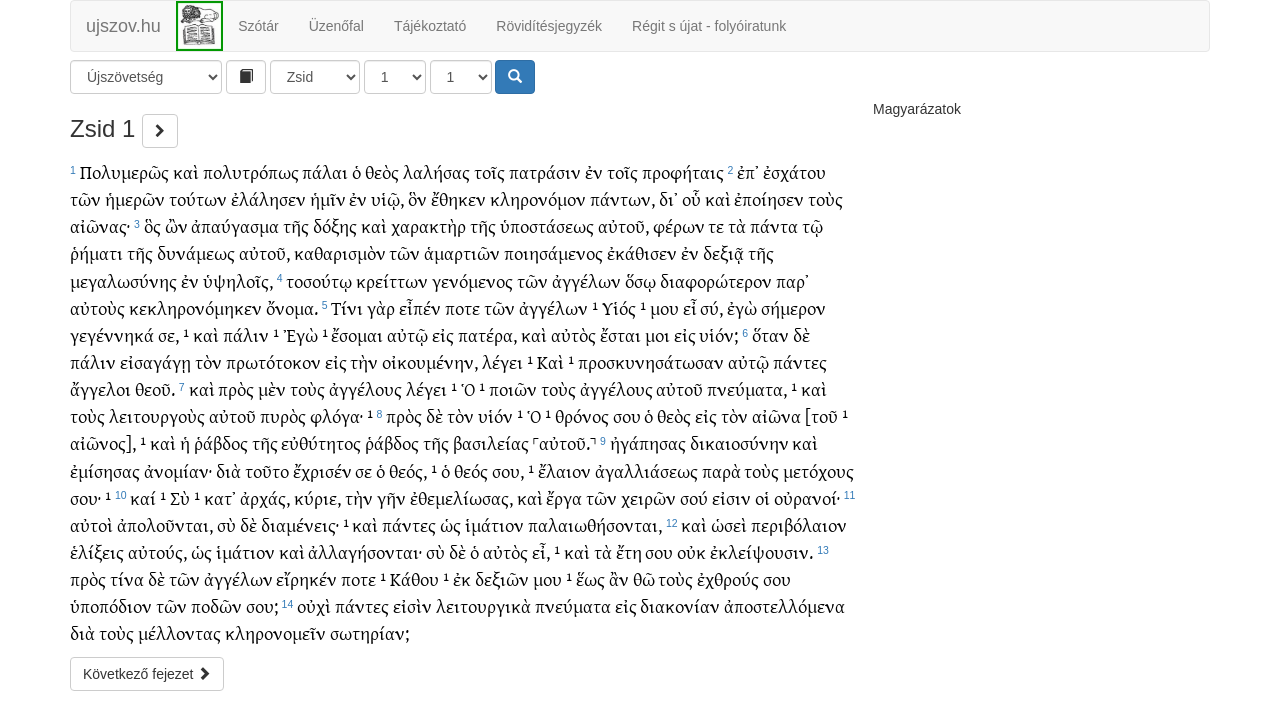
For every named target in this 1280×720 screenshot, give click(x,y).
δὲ (801, 334)
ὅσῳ (640, 280)
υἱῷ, (387, 198)
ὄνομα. (292, 307)
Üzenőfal (336, 26)
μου (664, 307)
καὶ (186, 171)
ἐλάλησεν (268, 198)
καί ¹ (148, 497)
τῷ (812, 225)
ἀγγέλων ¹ (558, 307)
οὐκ (691, 551)
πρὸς (236, 388)
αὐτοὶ (91, 524)
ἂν (619, 578)
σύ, (711, 307)
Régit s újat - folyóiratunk (709, 26)
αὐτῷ (407, 334)
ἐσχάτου (794, 171)
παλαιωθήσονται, (595, 524)
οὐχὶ (314, 605)
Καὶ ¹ (555, 361)
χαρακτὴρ (428, 225)
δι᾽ (668, 198)
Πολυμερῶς (124, 171)
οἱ (762, 497)
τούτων (198, 198)
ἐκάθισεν (642, 252)
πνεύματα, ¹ (752, 388)
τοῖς (489, 171)
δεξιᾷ (723, 252)
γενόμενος (472, 280)
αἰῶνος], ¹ (108, 442)
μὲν (272, 388)
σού (694, 497)
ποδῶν (216, 605)
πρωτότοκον (273, 361)
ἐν (594, 171)
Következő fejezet (147, 674)
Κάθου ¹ (419, 578)
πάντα (774, 225)
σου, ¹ (513, 470)
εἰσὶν (412, 605)
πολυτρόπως (251, 171)
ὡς (450, 524)
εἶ (690, 307)
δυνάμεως (196, 252)
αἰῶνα (776, 415)
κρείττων (392, 280)
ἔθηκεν (458, 198)
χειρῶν (648, 497)
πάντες (800, 361)
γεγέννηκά (112, 334)
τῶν (85, 198)
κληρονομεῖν (275, 632)
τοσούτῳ (319, 280)
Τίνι (347, 307)
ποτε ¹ (363, 578)
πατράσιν (545, 171)
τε (716, 225)
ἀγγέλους (365, 388)
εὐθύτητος (321, 442)
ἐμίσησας (105, 470)
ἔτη (629, 551)
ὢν (176, 225)
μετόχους (818, 470)
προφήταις (683, 171)
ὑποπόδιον (111, 605)
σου (627, 415)
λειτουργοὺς (157, 415)
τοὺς (825, 198)
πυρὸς (283, 415)
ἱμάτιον (494, 524)
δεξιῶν (502, 578)
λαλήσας (436, 171)
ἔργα (564, 497)
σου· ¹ (90, 497)
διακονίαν (680, 605)
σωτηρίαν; (369, 632)
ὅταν (770, 334)
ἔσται (620, 334)
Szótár (258, 26)
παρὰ (721, 470)
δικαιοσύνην (739, 442)
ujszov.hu (123, 26)
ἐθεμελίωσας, (461, 497)
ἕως (590, 578)
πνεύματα (573, 605)
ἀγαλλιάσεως (646, 470)
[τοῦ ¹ (826, 415)
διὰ (228, 470)
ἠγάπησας (648, 442)
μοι (657, 334)
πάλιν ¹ (251, 334)
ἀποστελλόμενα (784, 605)
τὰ (737, 225)
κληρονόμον (538, 198)
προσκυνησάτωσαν (651, 361)
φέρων (679, 225)
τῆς (296, 225)
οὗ (691, 198)
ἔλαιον (564, 470)
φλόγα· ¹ (341, 415)
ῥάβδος (221, 442)
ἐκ (462, 578)
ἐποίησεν (769, 198)
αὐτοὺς (97, 307)
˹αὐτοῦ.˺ (564, 442)
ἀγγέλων (586, 280)
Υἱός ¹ (624, 307)
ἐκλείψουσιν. (761, 551)
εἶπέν (420, 307)
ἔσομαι (357, 334)
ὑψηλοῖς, (238, 280)
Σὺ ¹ (185, 497)
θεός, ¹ (413, 470)
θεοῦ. (155, 388)
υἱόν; (718, 334)
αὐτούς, (157, 551)
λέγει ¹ (507, 361)
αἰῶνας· (100, 225)
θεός (471, 470)
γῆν (391, 497)
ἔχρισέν (322, 470)
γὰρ (381, 307)
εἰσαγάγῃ (155, 361)
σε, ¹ (173, 334)
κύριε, (317, 497)
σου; (262, 605)
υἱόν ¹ (500, 415)
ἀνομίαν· (178, 470)
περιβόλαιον (799, 524)
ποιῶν (513, 388)
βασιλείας (491, 442)
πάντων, (622, 198)
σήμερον (793, 307)
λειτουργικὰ (483, 605)
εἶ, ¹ (546, 551)
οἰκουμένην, (430, 361)
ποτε (462, 307)
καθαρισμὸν (340, 252)
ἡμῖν (328, 198)
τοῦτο (267, 470)
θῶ (644, 578)
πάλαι (325, 171)
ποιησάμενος (553, 252)
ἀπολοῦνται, (165, 524)
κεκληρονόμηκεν (195, 307)
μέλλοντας (179, 632)
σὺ (226, 524)
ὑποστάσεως (547, 225)
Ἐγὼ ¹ (305, 334)
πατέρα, (487, 334)
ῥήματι (96, 252)
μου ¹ (552, 578)
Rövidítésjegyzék (549, 26)
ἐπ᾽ (748, 171)
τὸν (208, 361)
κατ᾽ (220, 497)
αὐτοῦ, (623, 225)
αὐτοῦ (679, 388)
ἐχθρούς (728, 578)
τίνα (127, 578)
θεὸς (382, 171)
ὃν (417, 198)
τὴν (364, 361)
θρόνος (582, 415)
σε (363, 470)
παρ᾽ (792, 280)
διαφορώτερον (716, 280)
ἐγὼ (742, 307)
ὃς (152, 225)
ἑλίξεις (97, 551)
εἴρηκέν (306, 578)
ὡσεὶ (729, 524)
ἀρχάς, (265, 497)
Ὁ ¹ (473, 388)
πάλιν (93, 361)
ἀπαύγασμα (235, 225)
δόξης (335, 225)
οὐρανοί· (807, 497)
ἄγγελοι (100, 388)
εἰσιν (731, 497)
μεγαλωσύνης (123, 280)
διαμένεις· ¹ (305, 524)
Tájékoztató (430, 26)
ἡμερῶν (135, 198)
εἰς (443, 334)
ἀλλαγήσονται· (365, 551)
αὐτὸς (573, 334)
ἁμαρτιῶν (462, 252)
